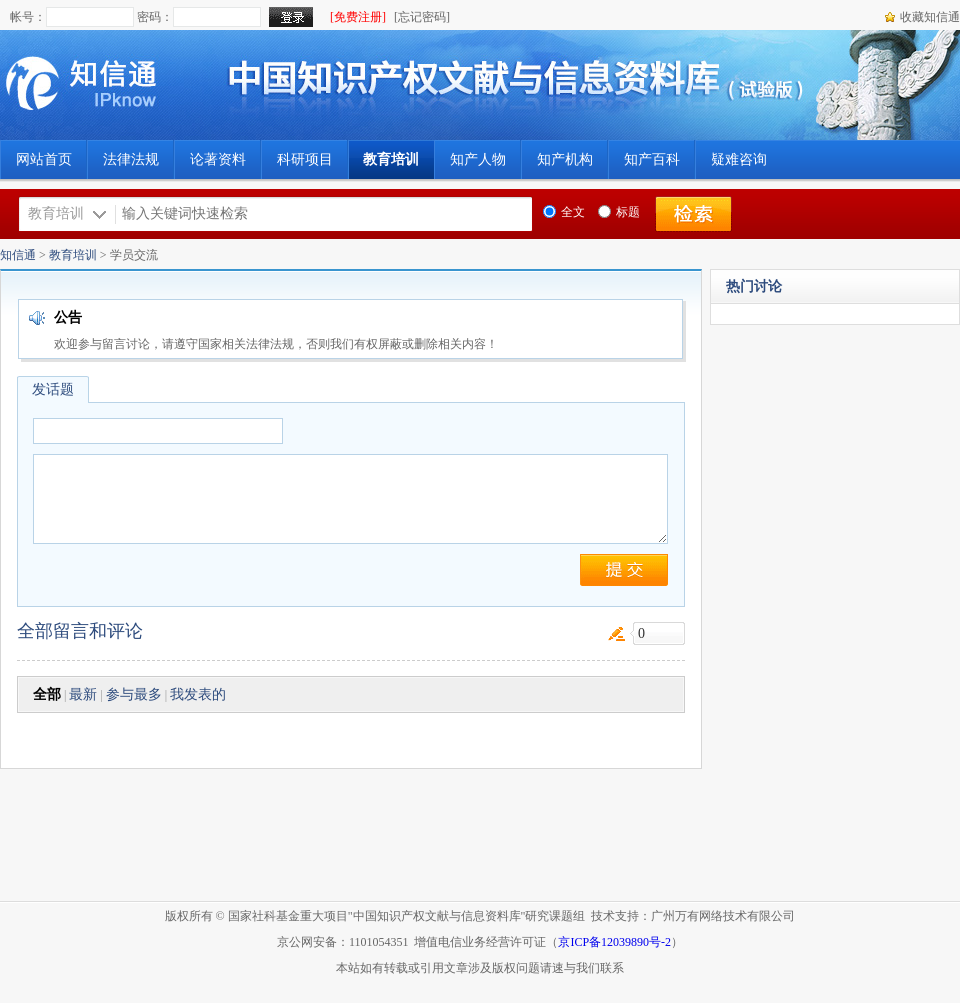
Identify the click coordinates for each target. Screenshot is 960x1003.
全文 (564, 212)
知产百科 (652, 159)
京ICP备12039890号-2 (614, 942)
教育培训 (73, 255)
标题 (619, 212)
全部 (47, 694)
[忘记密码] (422, 17)
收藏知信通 (930, 17)
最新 (83, 694)
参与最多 (134, 694)
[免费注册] (358, 17)
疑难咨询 (739, 159)
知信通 (18, 255)
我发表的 (198, 694)
